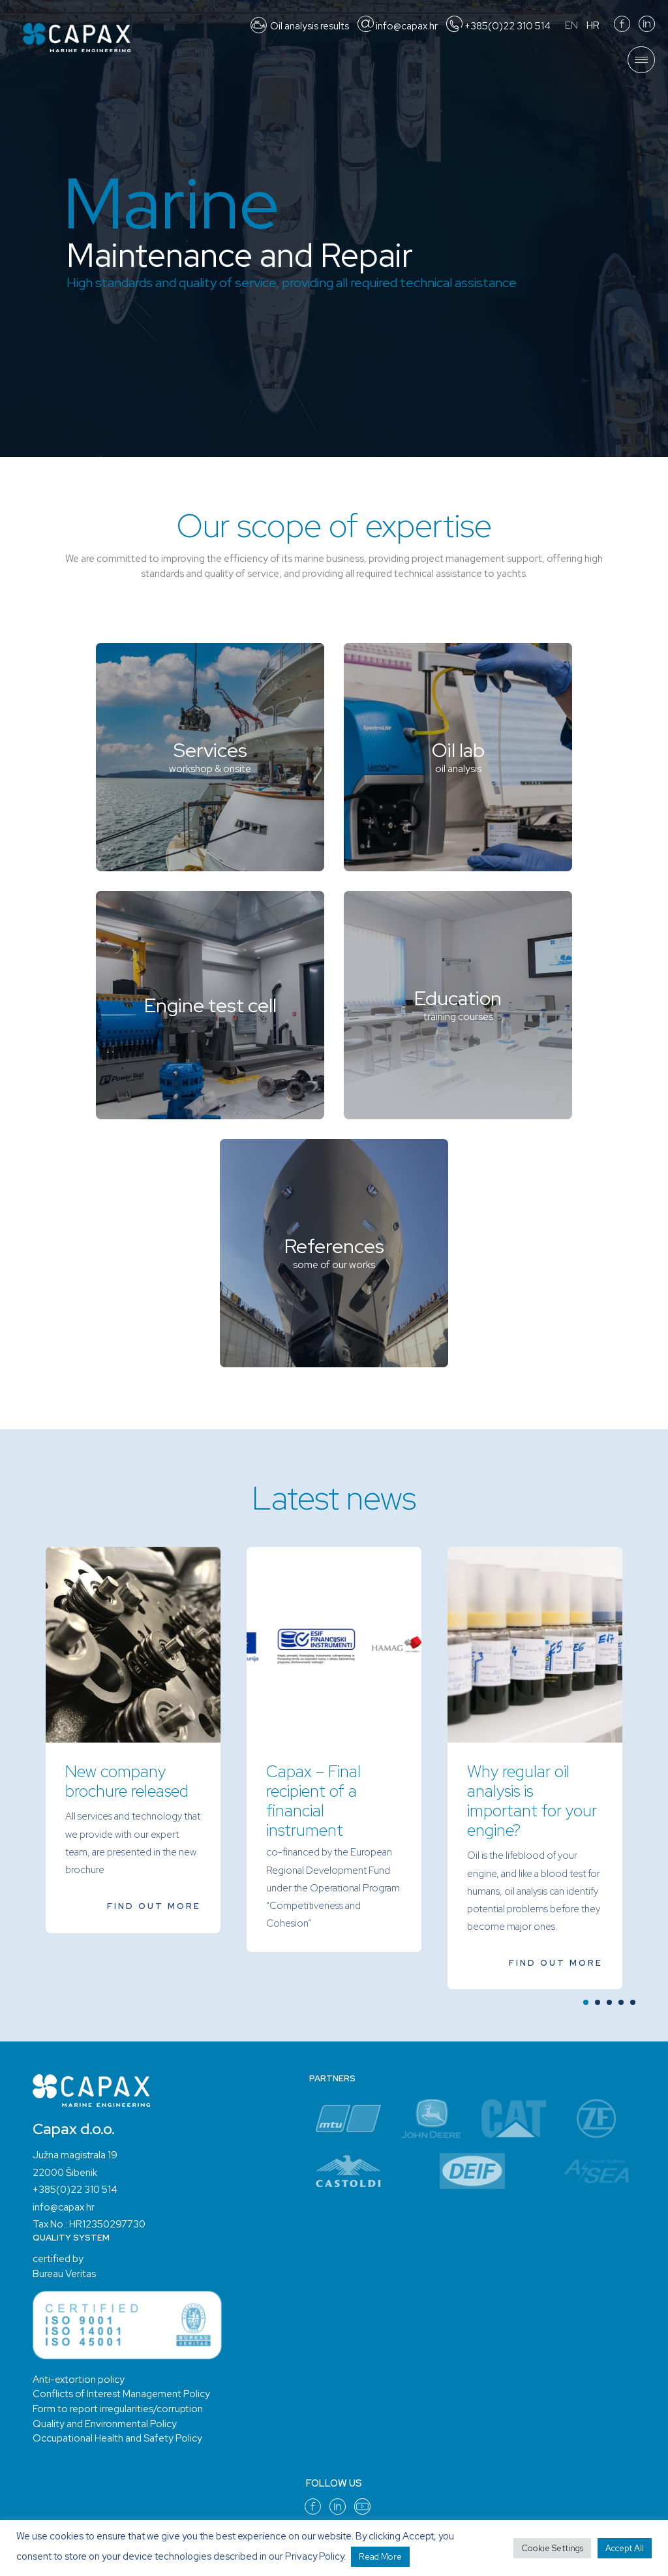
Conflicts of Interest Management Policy (120, 2393)
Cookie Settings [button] (552, 2548)
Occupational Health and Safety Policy (116, 2437)
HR (593, 25)
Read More (380, 2556)
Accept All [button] (624, 2548)
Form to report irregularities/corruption (117, 2408)
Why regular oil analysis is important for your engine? (532, 1801)
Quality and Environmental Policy (104, 2422)
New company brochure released (127, 1782)
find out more (154, 1905)
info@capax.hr (64, 2207)
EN (571, 25)
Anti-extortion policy (78, 2378)
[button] (585, 2002)
